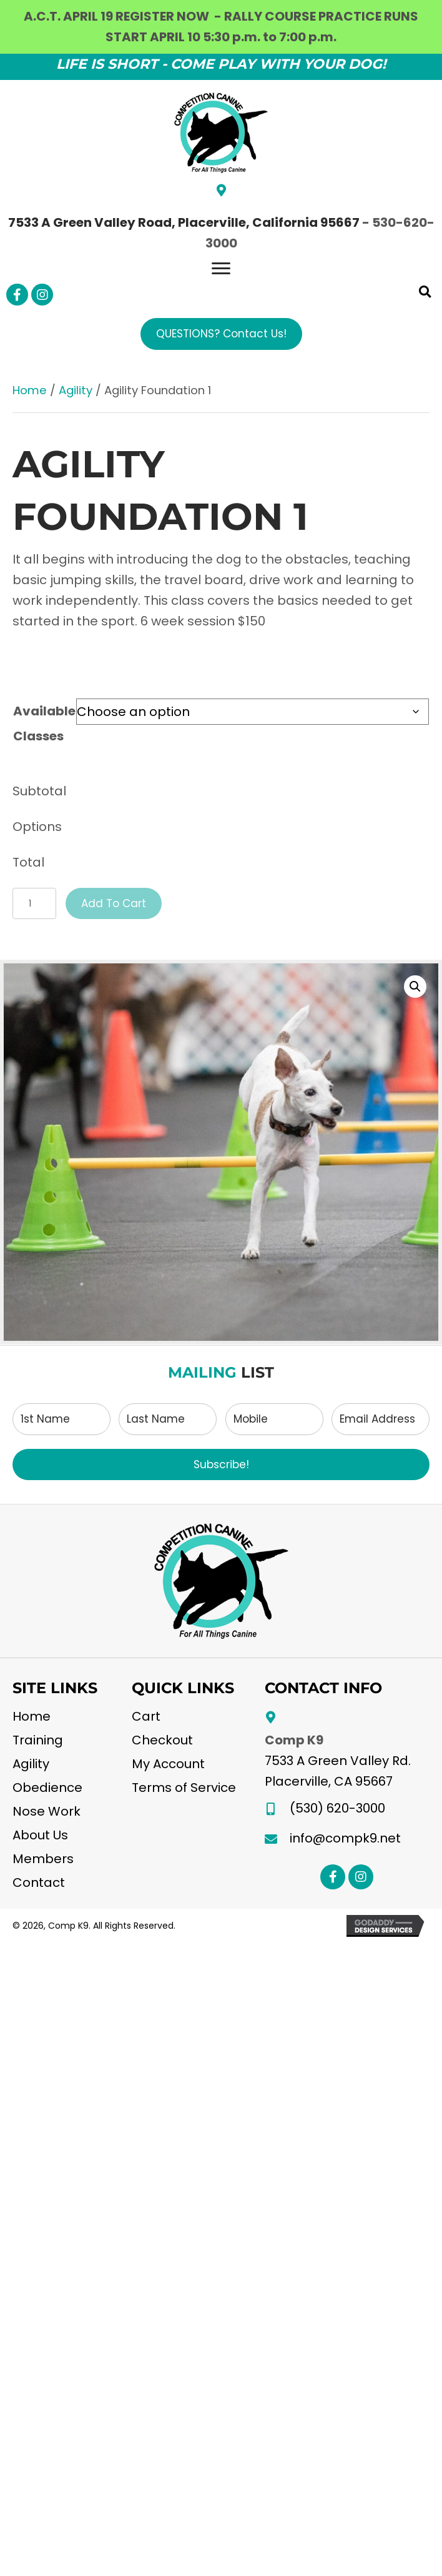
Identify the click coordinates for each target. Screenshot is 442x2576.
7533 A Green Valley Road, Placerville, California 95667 (184, 222)
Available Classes (44, 723)
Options (37, 826)
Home (29, 390)
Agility (75, 390)
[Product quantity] (34, 903)
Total (28, 862)
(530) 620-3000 (337, 1808)
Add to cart (113, 903)
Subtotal (39, 791)
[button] (17, 295)
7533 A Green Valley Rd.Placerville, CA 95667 (338, 1771)
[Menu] (221, 268)
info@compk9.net (345, 1838)
